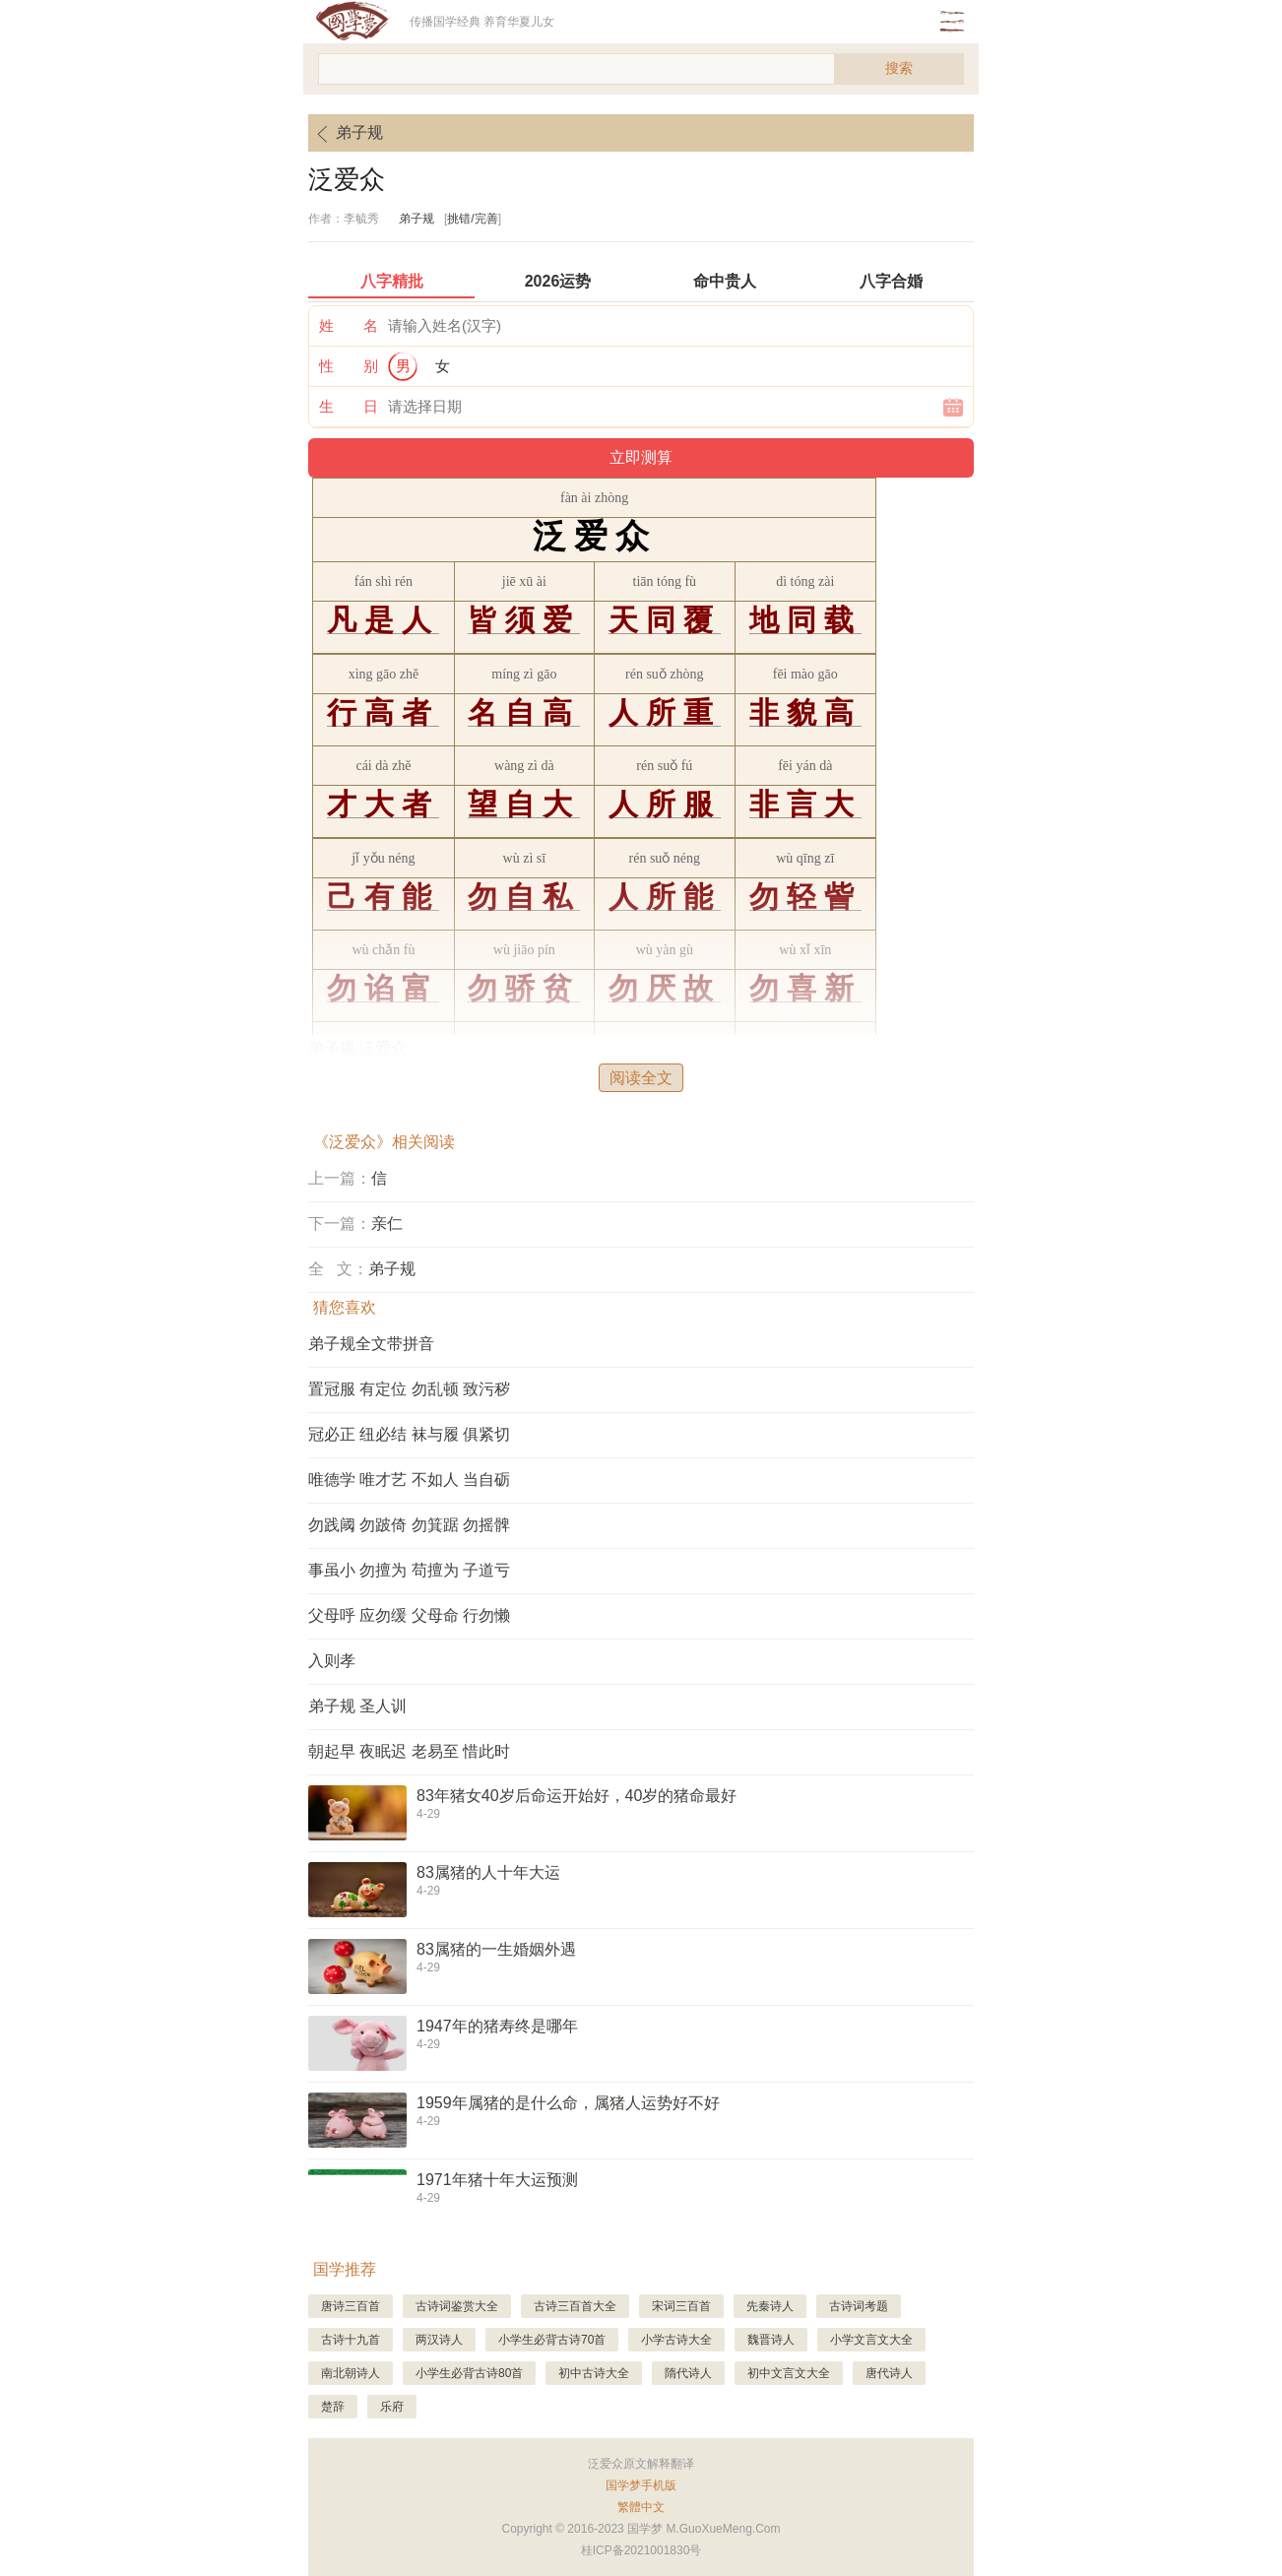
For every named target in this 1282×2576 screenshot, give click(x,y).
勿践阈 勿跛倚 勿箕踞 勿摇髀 (409, 1524)
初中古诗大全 (593, 2373)
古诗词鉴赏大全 (457, 2306)
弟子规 (345, 134)
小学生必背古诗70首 (552, 2340)
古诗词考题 (858, 2306)
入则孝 (331, 1660)
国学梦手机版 (641, 2485)
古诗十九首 (350, 2340)
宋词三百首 (681, 2306)
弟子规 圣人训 (357, 1706)
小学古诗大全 (676, 2340)
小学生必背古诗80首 (469, 2373)
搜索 (899, 68)
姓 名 (348, 325)
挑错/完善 (472, 218)
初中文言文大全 (788, 2373)
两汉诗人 (439, 2340)
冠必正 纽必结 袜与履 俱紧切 (409, 1434)
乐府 (392, 2407)
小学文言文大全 (871, 2340)
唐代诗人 (889, 2373)
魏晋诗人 (771, 2340)
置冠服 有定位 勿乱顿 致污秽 (409, 1389)
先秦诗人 (770, 2306)
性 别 (348, 365)
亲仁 (387, 1223)
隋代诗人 (688, 2373)
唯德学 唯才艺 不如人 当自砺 (409, 1479)
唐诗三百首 (350, 2306)
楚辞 (333, 2407)
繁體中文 (641, 2507)
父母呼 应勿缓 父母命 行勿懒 (409, 1615)
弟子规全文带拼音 (371, 1343)
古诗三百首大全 (575, 2306)
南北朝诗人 (350, 2373)
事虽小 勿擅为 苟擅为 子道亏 (409, 1570)
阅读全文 (641, 1077)
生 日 (348, 406)
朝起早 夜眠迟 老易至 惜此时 (409, 1751)
